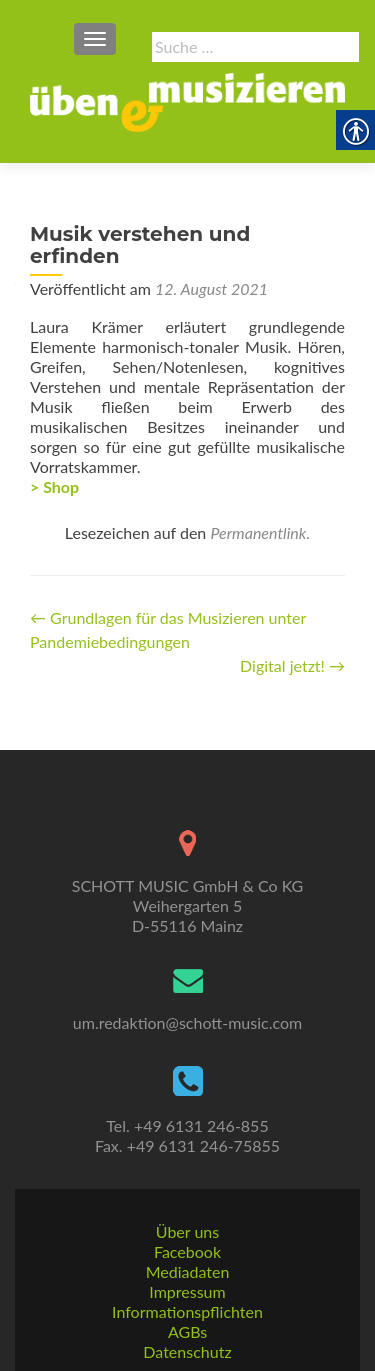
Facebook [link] (187, 1251)
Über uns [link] (187, 1231)
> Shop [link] (54, 486)
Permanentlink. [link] (260, 532)
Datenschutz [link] (187, 1351)
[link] (187, 100)
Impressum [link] (187, 1291)
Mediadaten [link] (188, 1271)
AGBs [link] (187, 1331)
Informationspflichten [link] (187, 1311)
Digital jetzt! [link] (292, 665)
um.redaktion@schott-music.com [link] (187, 1022)
